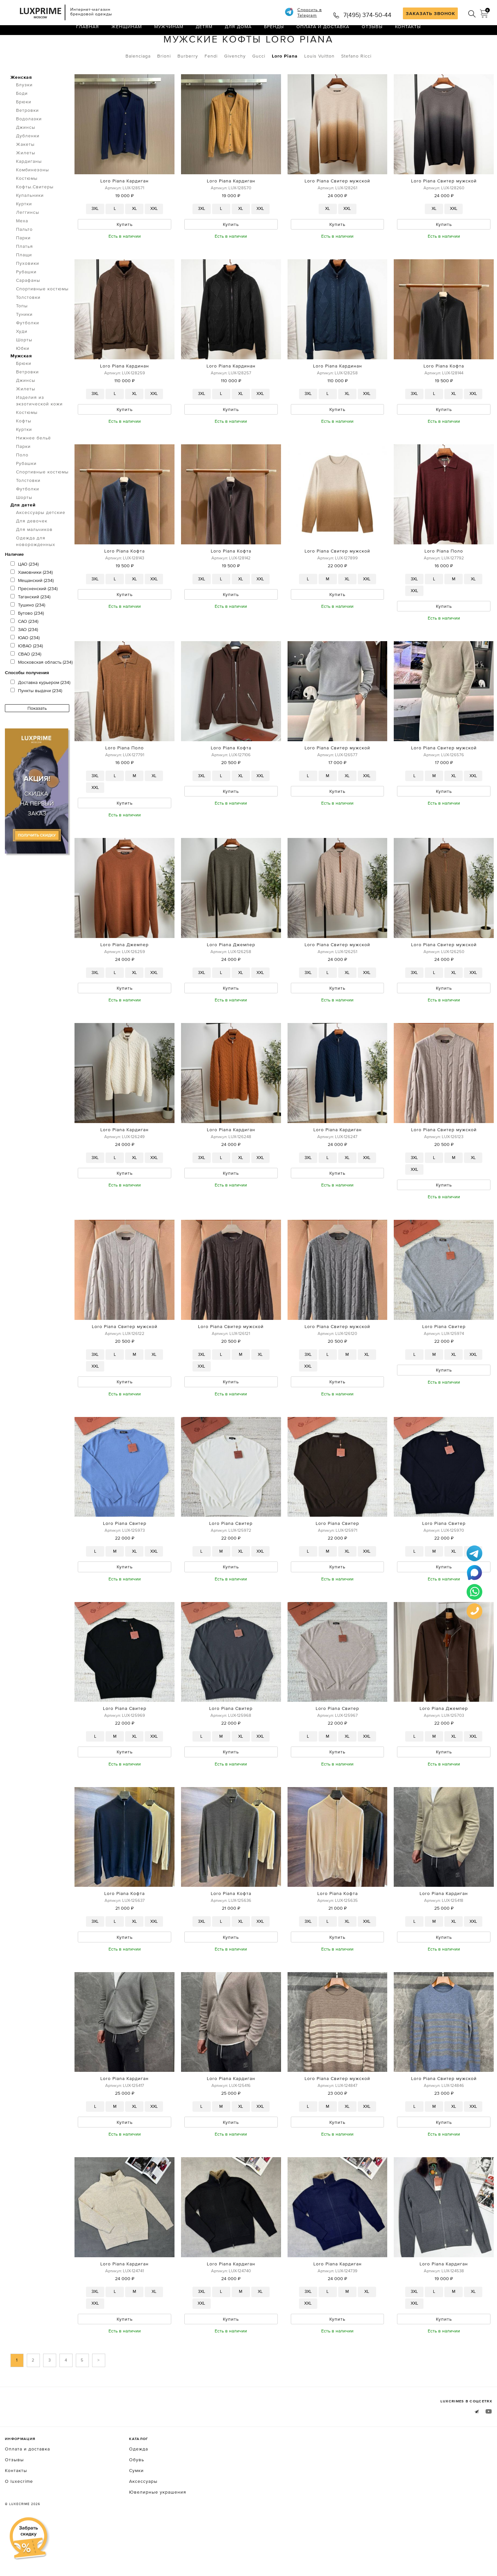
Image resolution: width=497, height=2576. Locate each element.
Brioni (164, 83)
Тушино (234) (27, 632)
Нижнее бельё (33, 465)
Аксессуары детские (40, 539)
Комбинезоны (32, 197)
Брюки (23, 129)
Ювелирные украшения (157, 2541)
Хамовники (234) (31, 599)
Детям (204, 34)
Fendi (211, 83)
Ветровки (27, 137)
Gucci (258, 83)
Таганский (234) (30, 624)
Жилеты (25, 180)
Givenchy (235, 83)
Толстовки (28, 324)
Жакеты (25, 171)
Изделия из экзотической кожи (39, 428)
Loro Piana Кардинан (124, 395)
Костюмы (27, 205)
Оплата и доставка (322, 34)
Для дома (238, 34)
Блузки (24, 112)
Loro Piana (285, 83)
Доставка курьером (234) (40, 709)
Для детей (23, 532)
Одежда (41, 48)
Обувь (136, 2508)
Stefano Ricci (356, 83)
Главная (87, 34)
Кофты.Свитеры (35, 214)
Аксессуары (143, 2530)
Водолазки (29, 146)
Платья (24, 273)
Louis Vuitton (319, 83)
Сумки (136, 2519)
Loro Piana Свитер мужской (337, 208)
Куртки (24, 231)
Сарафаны (28, 307)
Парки (23, 265)
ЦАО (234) (24, 591)
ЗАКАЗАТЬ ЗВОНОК (430, 13)
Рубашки (26, 299)
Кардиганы (29, 188)
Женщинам (126, 34)
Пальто (24, 256)
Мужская (21, 383)
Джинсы (25, 154)
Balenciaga (138, 83)
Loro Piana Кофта (443, 395)
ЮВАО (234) (26, 673)
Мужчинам (168, 34)
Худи (21, 358)
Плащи (24, 282)
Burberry (187, 83)
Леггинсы (27, 239)
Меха (22, 248)
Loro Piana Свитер (444, 1364)
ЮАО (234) (25, 665)
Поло (22, 482)
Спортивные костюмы (42, 316)
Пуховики (27, 290)
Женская (21, 104)
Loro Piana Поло (443, 582)
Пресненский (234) (34, 616)
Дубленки (28, 163)
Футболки (27, 350)
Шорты (24, 367)
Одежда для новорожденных (35, 568)
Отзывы (372, 34)
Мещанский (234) (32, 607)
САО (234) (24, 648)
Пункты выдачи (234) (36, 718)
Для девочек (31, 548)
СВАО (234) (25, 681)
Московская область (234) (41, 689)
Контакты (408, 34)
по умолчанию (462, 49)
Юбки (22, 375)
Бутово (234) (27, 640)
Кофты (71, 48)
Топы (22, 333)
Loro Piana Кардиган (124, 208)
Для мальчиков (34, 556)
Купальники (30, 222)
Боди (22, 120)
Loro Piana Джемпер (124, 979)
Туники (24, 341)
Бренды (274, 34)
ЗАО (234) (24, 656)
